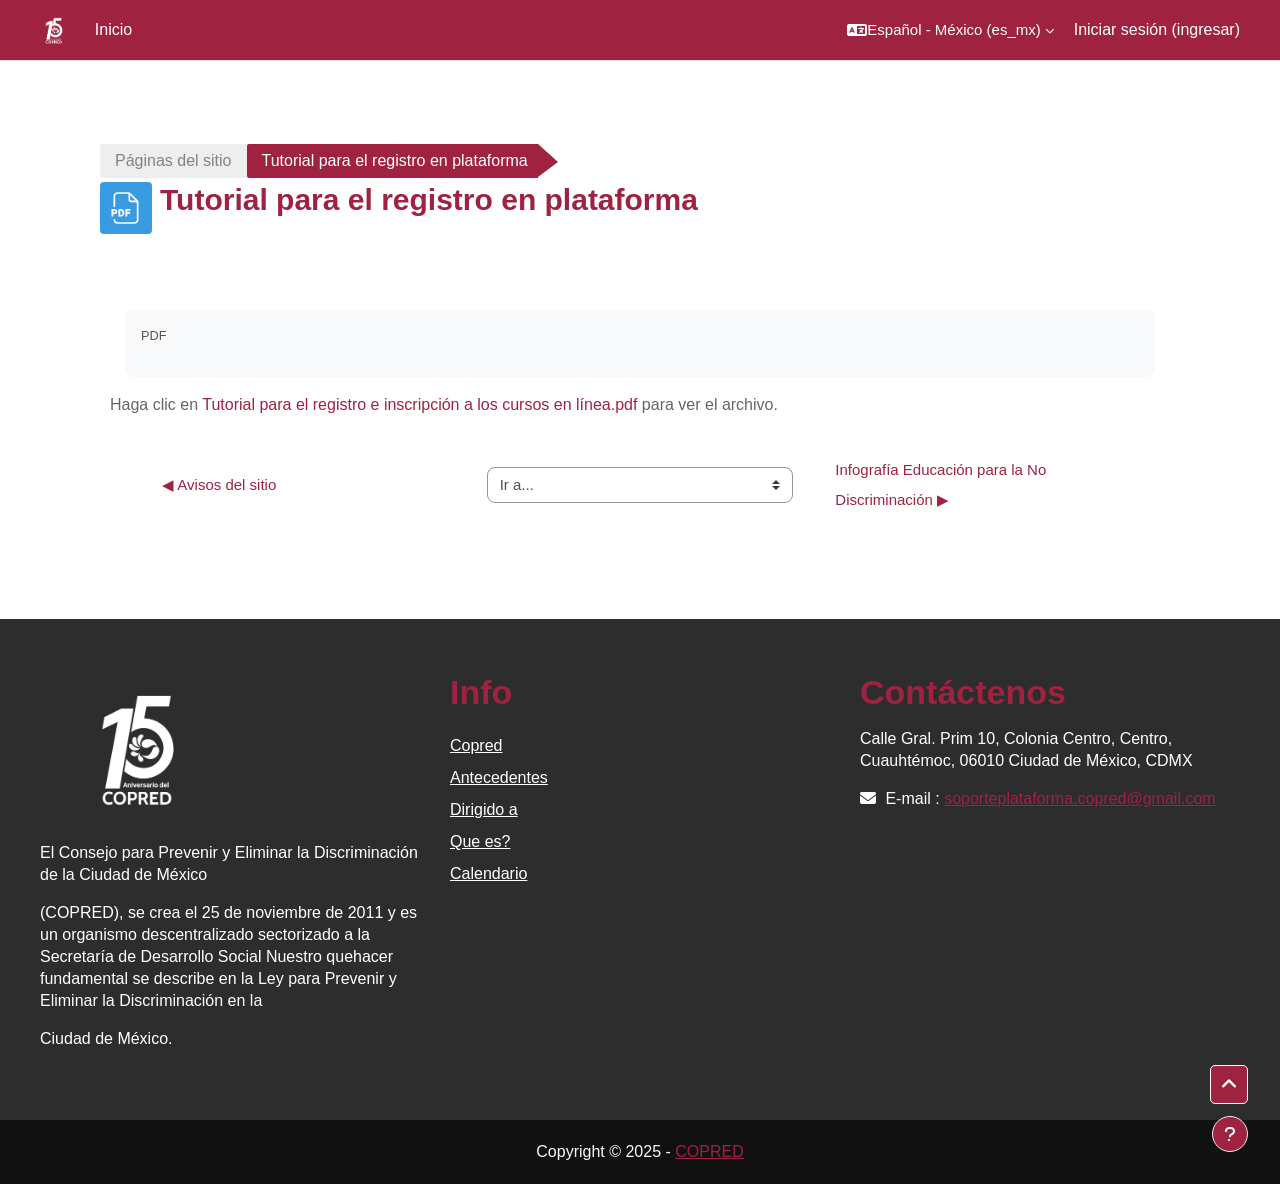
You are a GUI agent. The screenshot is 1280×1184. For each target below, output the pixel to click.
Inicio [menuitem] (113, 29)
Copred (476, 745)
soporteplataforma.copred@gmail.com (1079, 798)
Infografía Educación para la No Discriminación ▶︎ (942, 484)
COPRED (709, 1151)
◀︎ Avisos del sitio (219, 484)
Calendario (488, 873)
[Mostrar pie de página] (1230, 1134)
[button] (950, 30)
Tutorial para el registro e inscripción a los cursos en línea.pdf (419, 404)
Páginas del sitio (173, 160)
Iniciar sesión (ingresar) (1157, 29)
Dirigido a (484, 809)
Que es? (480, 841)
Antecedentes (499, 777)
